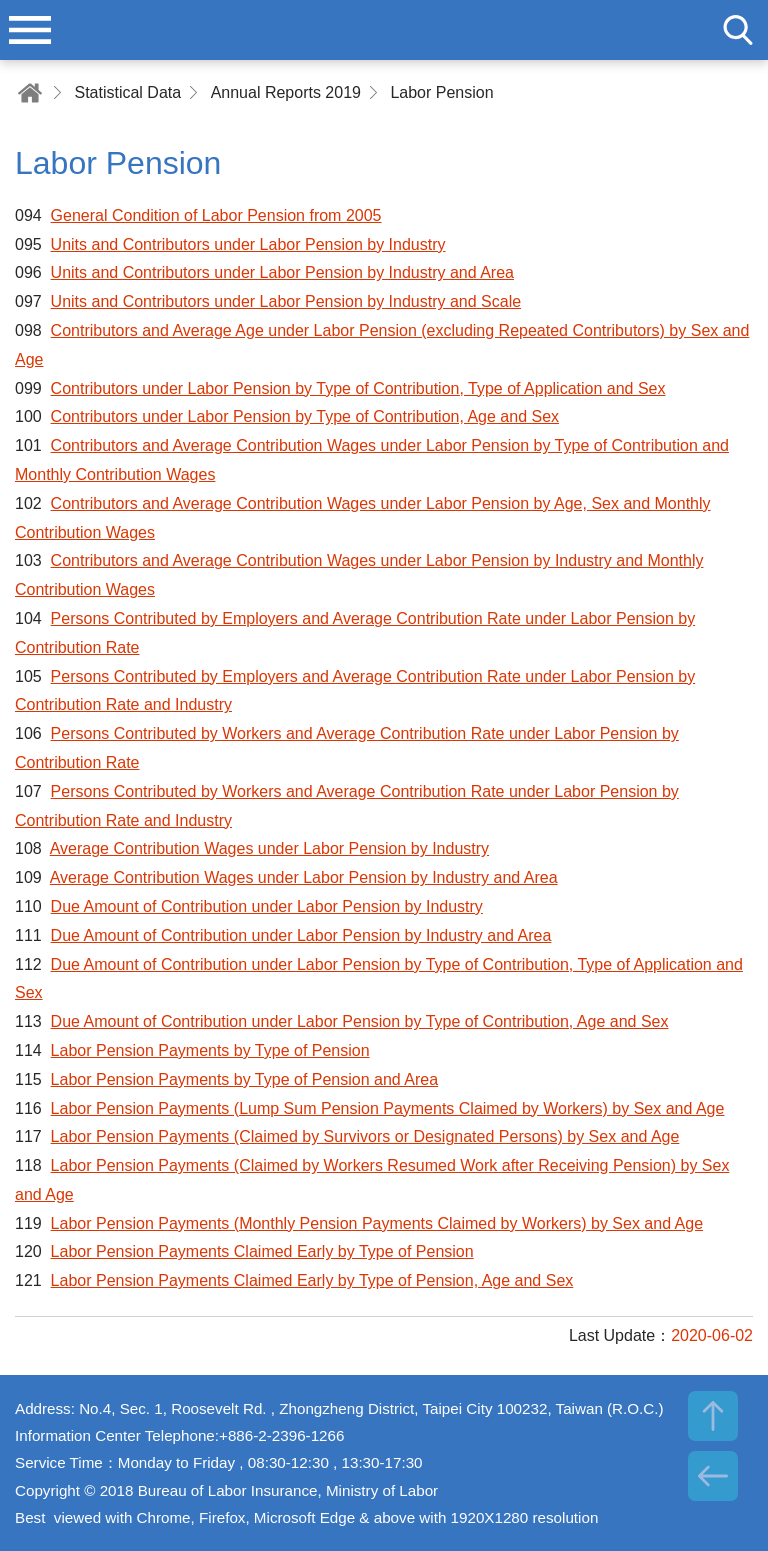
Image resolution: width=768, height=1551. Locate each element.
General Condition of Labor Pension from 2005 (216, 215)
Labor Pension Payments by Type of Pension (210, 1050)
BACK (713, 1476)
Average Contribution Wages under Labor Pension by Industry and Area (304, 877)
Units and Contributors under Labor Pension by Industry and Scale (286, 301)
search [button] (738, 30)
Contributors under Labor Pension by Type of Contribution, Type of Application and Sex (358, 388)
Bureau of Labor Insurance (384, 30)
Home (30, 92)
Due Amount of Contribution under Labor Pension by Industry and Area (301, 935)
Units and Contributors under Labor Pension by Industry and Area (282, 272)
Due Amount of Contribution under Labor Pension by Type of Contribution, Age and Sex (360, 1021)
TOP (713, 1416)
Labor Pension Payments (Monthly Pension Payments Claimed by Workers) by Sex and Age (377, 1223)
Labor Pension (441, 92)
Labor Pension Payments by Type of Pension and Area (245, 1079)
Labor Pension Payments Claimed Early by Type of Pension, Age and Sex (312, 1280)
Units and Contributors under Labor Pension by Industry (248, 244)
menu (30, 30)
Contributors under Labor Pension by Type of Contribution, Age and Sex (305, 416)
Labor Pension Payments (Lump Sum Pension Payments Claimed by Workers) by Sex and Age (388, 1108)
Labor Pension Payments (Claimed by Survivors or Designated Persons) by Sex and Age (365, 1136)
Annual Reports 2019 (286, 92)
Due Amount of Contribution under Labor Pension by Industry (267, 906)
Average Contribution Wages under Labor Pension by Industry (269, 848)
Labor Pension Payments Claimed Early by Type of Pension (262, 1251)
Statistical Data (127, 92)
